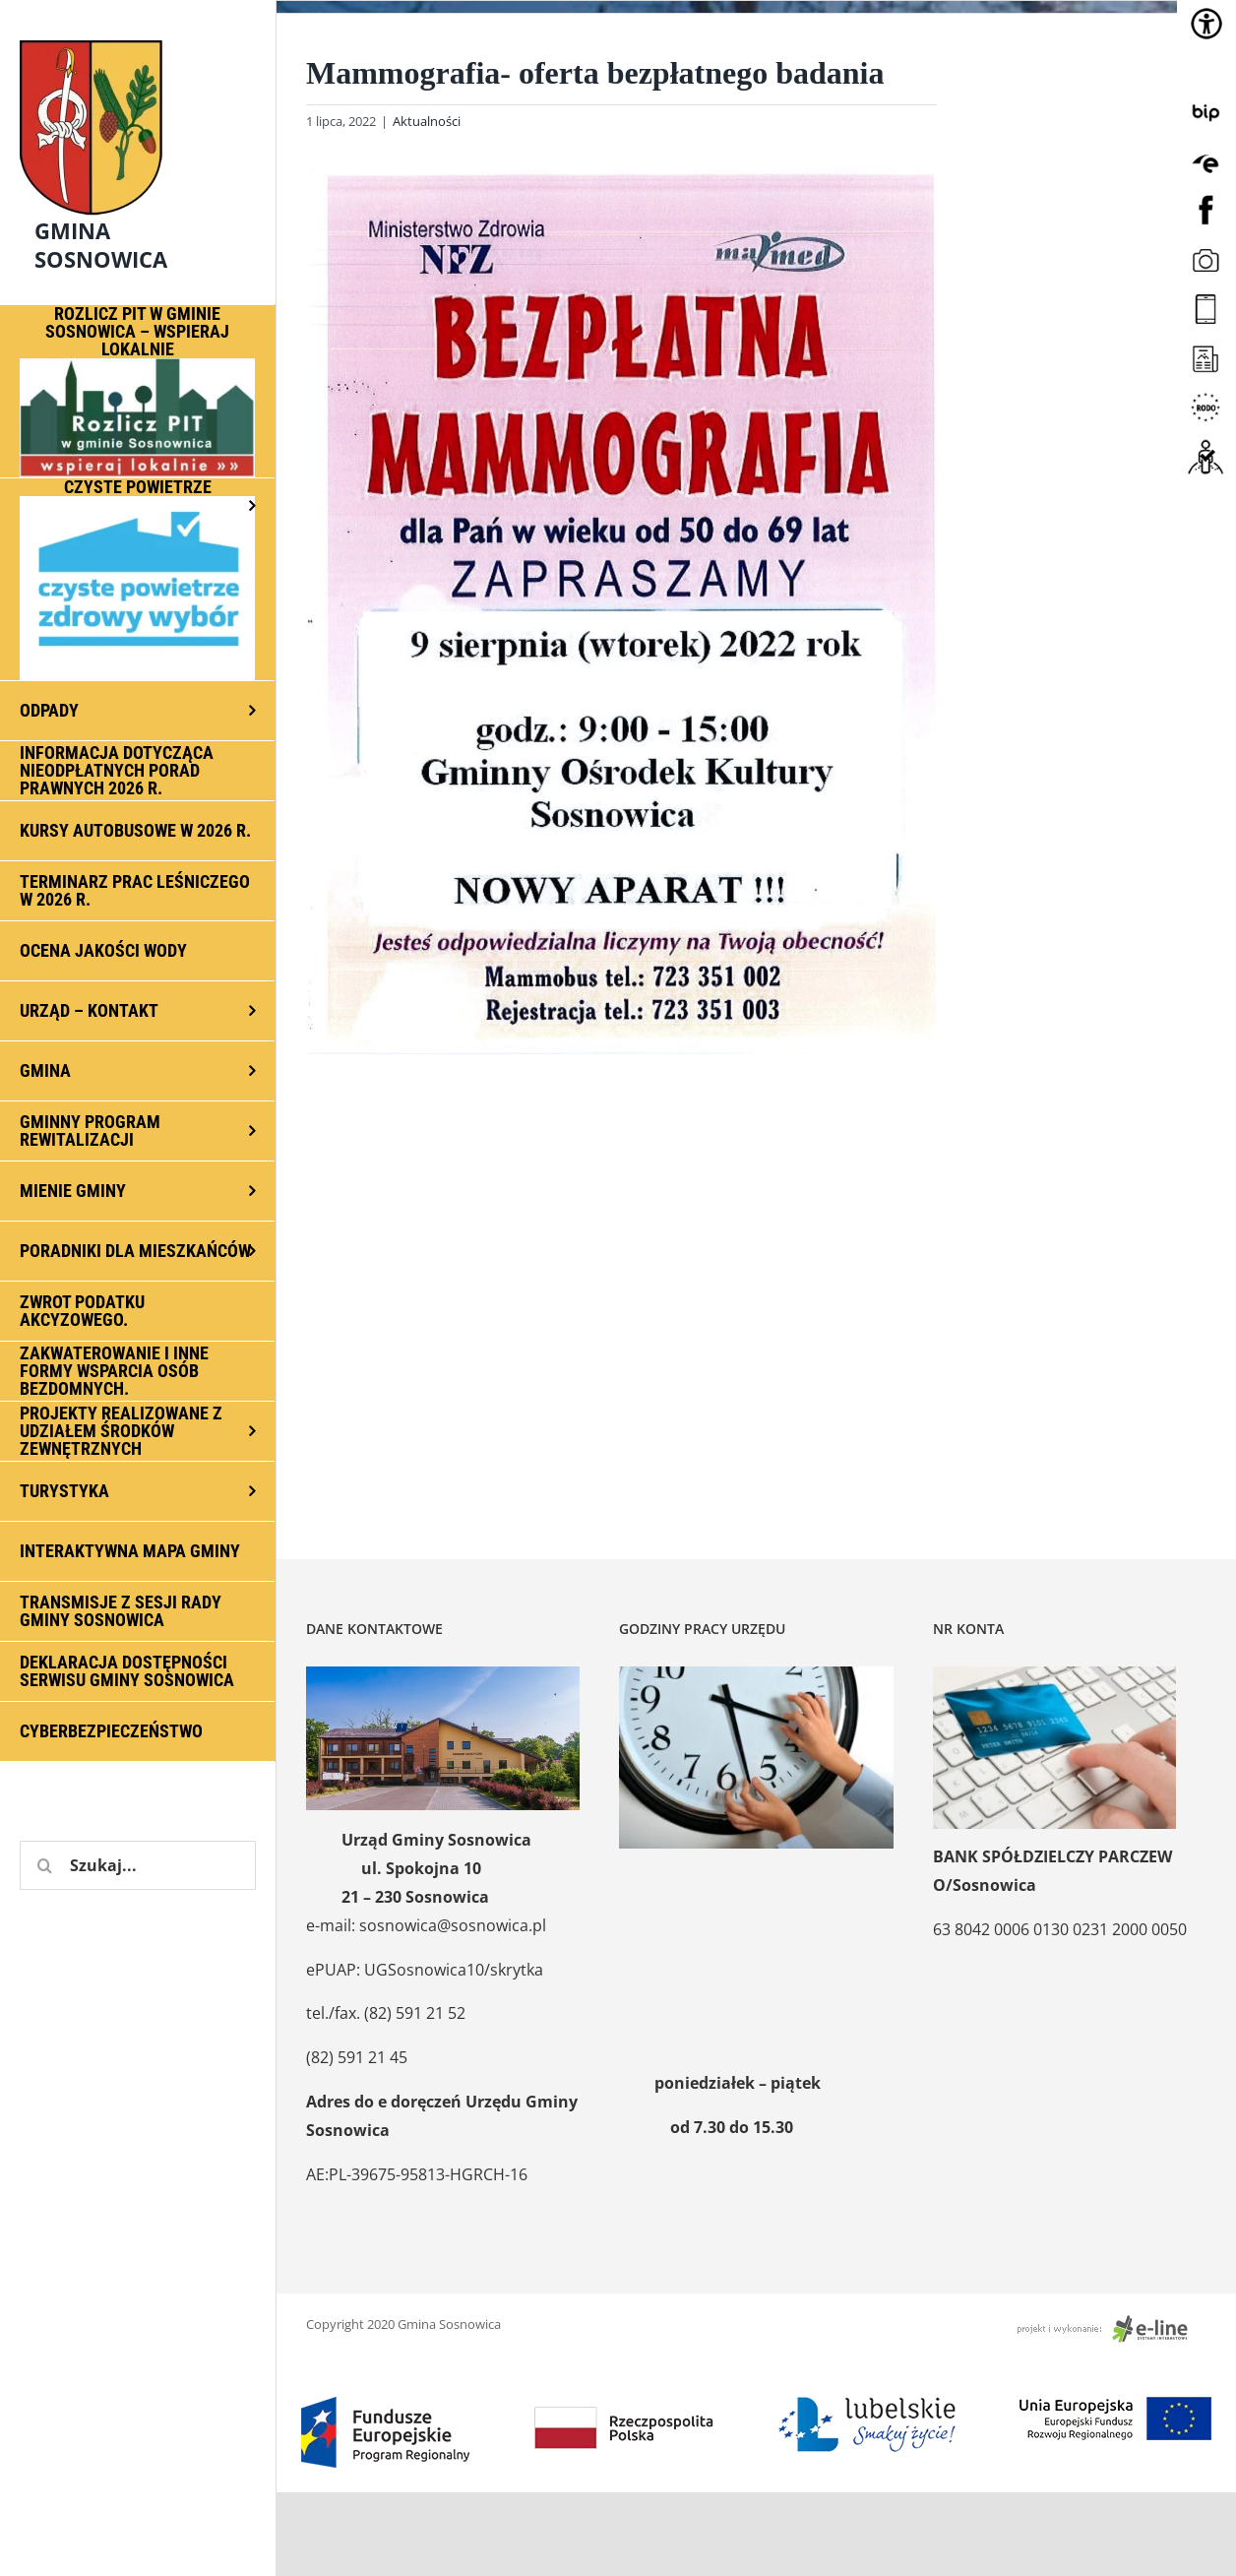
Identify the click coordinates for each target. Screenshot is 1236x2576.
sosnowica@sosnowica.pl (452, 1925)
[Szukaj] (44, 1865)
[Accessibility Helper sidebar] (1206, 23)
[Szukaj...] (138, 1865)
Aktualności (427, 121)
